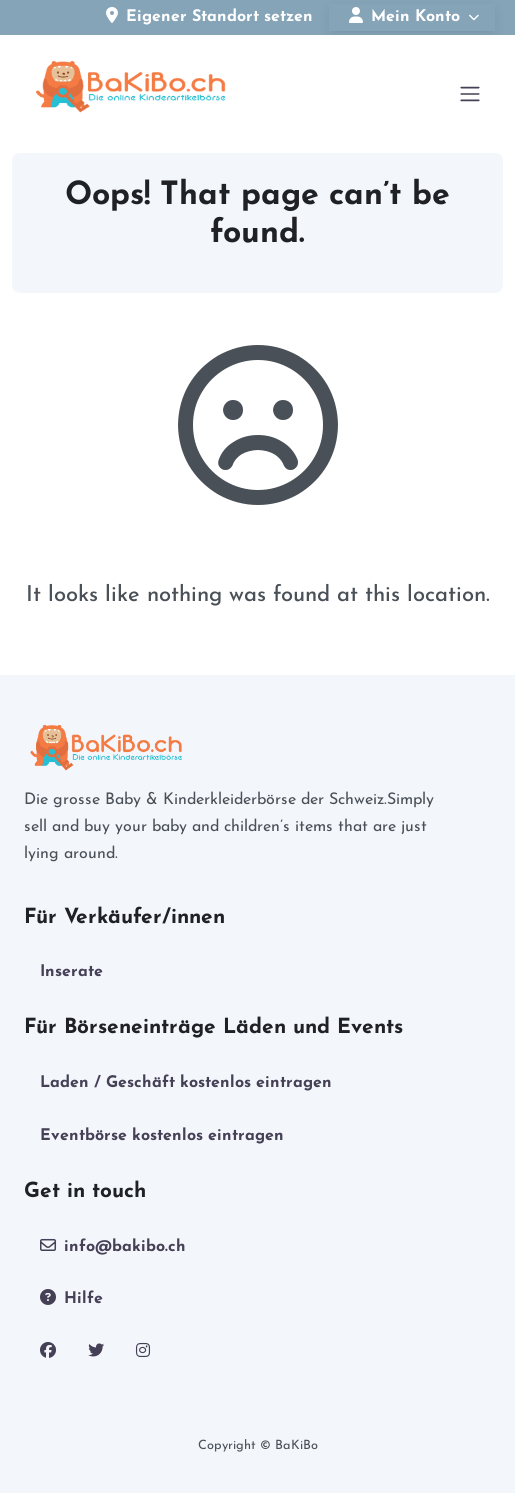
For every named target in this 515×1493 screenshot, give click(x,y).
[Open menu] (470, 94)
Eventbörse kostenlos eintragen (162, 1136)
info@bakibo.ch (113, 1246)
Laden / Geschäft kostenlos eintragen (186, 1083)
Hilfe (71, 1298)
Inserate (71, 972)
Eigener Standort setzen (209, 16)
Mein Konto (404, 16)
